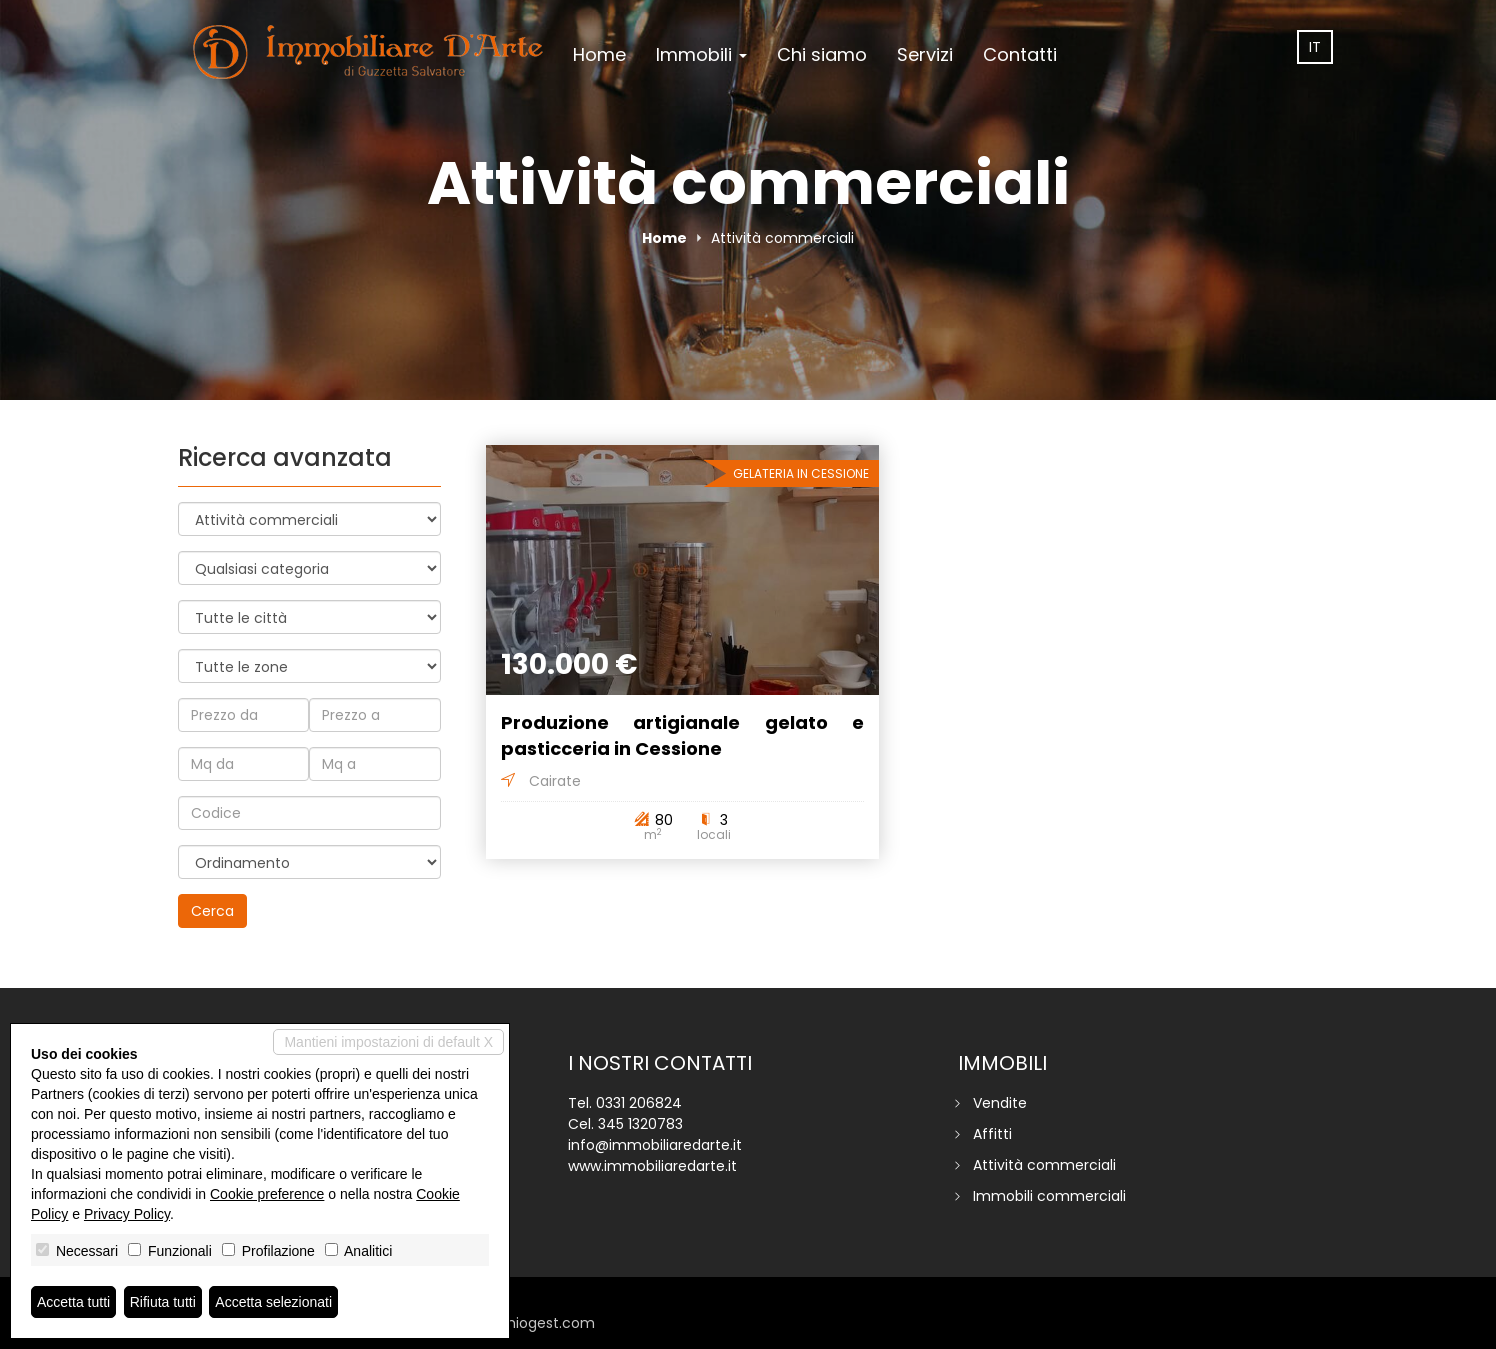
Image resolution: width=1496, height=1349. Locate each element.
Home (599, 54)
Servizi (925, 54)
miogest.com (548, 1323)
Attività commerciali (1044, 1165)
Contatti (1020, 54)
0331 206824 (639, 1103)
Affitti (992, 1134)
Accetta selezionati (273, 1302)
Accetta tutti (73, 1302)
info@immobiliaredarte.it (655, 1145)
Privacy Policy (127, 1214)
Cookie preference (267, 1194)
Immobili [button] (701, 54)
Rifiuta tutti (163, 1302)
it (1315, 47)
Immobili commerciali (1049, 1196)
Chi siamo (822, 54)
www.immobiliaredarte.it (652, 1166)
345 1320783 (640, 1124)
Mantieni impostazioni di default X (388, 1042)
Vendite (1000, 1103)
